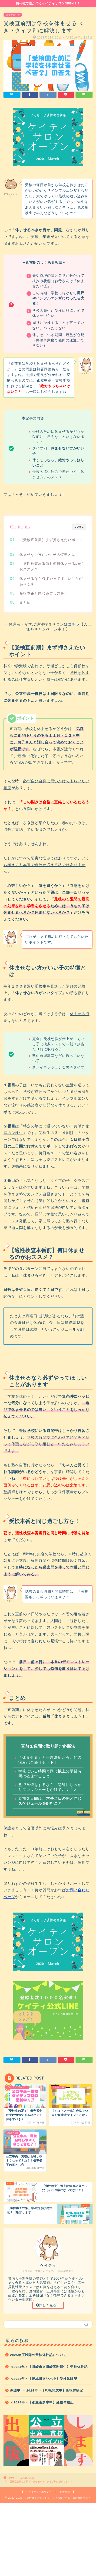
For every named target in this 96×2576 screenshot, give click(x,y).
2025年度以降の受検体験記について (38, 2355)
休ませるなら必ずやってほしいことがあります (51, 581)
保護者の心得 (13, 15)
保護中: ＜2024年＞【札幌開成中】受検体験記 (46, 2390)
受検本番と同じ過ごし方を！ (44, 593)
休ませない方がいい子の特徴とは (47, 554)
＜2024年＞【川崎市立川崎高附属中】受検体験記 (49, 2367)
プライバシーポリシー (39, 2492)
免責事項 (65, 2492)
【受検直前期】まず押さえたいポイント (51, 542)
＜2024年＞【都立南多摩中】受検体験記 (42, 2402)
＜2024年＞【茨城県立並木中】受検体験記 (43, 2379)
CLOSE (79, 526)
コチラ (74, 624)
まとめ (25, 602)
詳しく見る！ (48, 2305)
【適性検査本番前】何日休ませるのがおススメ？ (51, 566)
